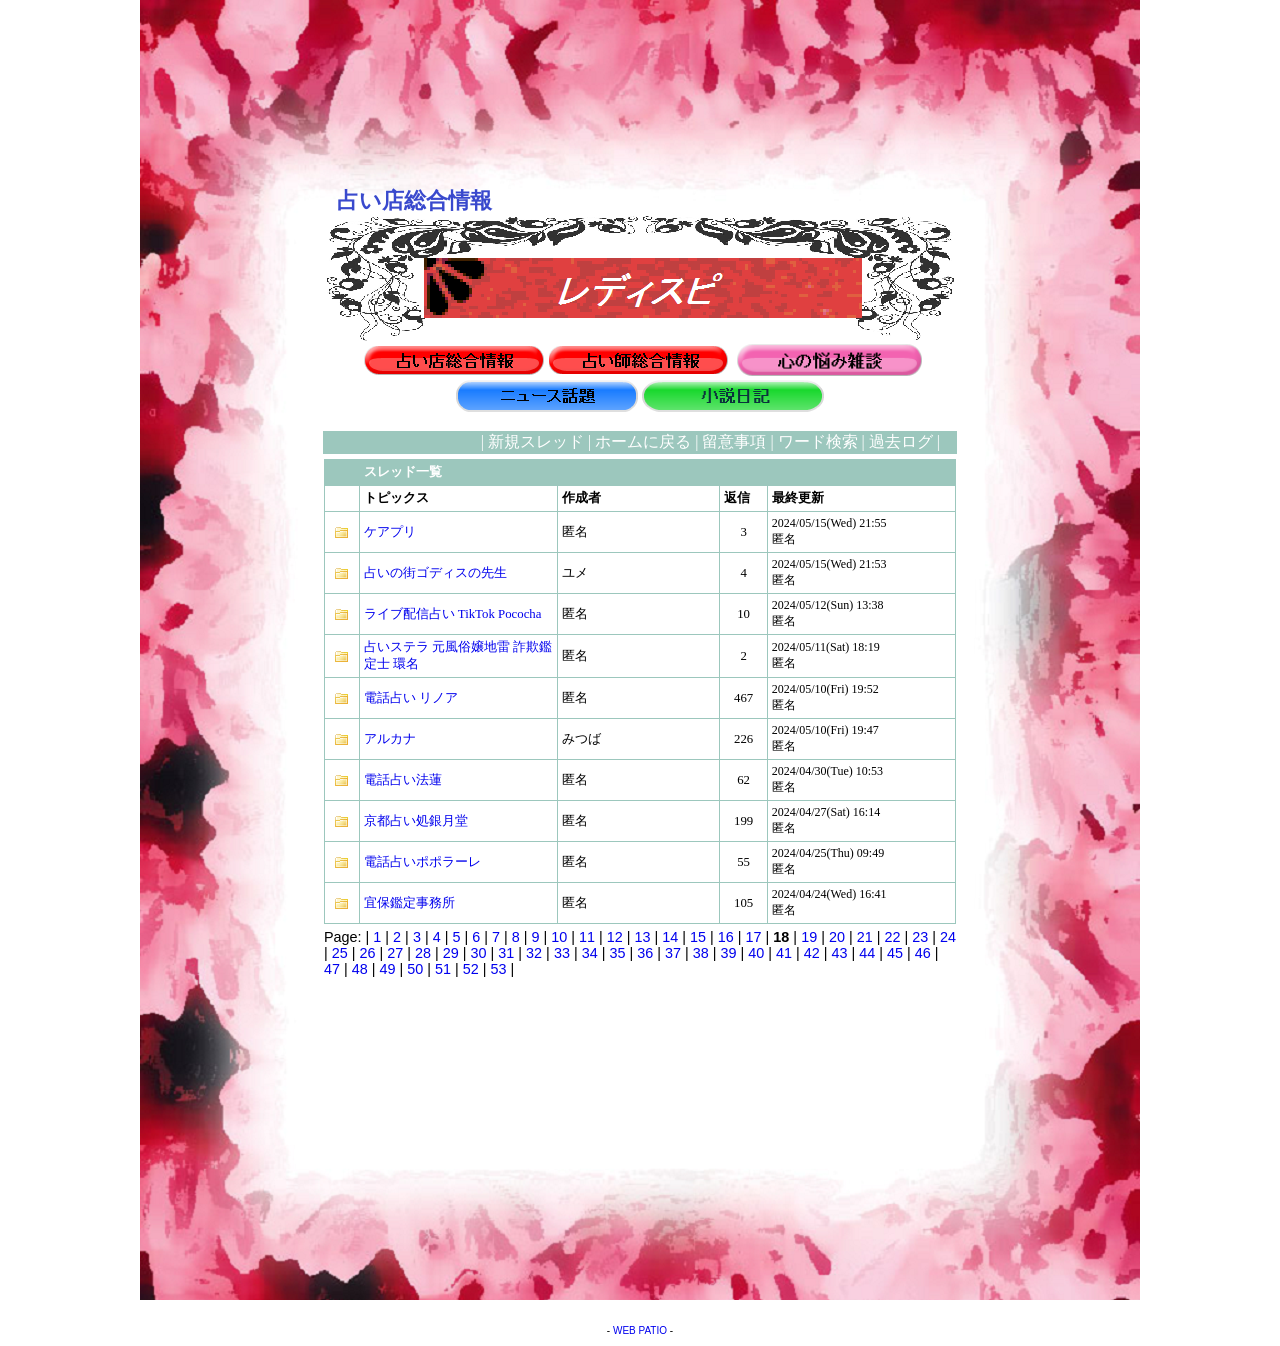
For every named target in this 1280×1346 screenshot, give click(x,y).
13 (643, 937)
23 (920, 937)
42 (812, 953)
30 (479, 953)
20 (837, 937)
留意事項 (734, 441)
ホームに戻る (643, 441)
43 (840, 953)
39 (728, 953)
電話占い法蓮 (403, 780)
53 (499, 969)
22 (892, 937)
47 (332, 969)
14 (670, 937)
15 (698, 937)
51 (443, 969)
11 (587, 937)
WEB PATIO (640, 1330)
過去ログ (901, 441)
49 (388, 969)
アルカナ (390, 739)
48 (360, 969)
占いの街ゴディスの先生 (435, 573)
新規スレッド (536, 441)
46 (923, 953)
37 (673, 953)
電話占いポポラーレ (422, 862)
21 (865, 937)
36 (645, 953)
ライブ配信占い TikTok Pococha (453, 614)
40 (756, 953)
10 (559, 937)
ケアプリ (390, 532)
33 (562, 953)
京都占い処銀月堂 (416, 821)
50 (415, 969)
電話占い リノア (411, 698)
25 (340, 953)
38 (701, 953)
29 (451, 953)
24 (948, 937)
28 (423, 953)
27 (395, 953)
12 (615, 937)
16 (726, 937)
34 (590, 953)
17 (754, 937)
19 (809, 937)
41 (784, 953)
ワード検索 (818, 441)
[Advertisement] (225, 731)
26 (368, 953)
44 (867, 953)
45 (895, 953)
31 (506, 953)
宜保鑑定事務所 (409, 903)
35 (617, 953)
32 (534, 953)
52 (471, 969)
